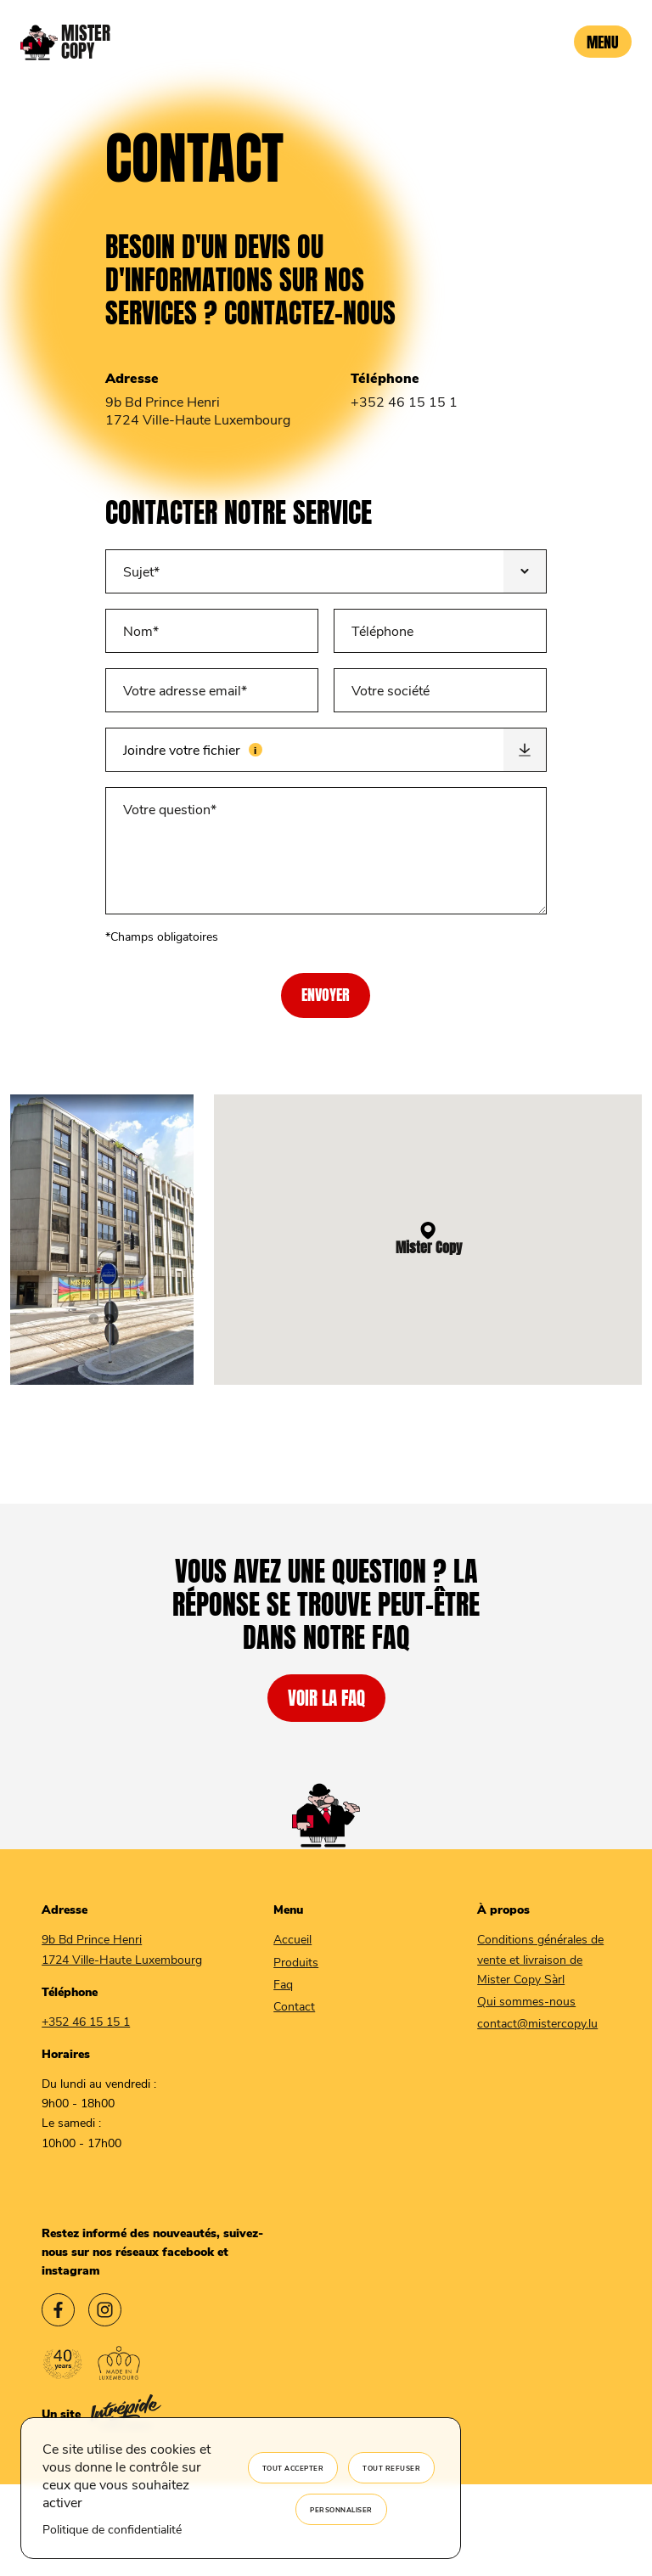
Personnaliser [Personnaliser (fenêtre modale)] (341, 2509)
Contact (294, 2006)
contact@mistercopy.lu (537, 2023)
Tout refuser (391, 2467)
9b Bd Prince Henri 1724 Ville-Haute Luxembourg (197, 410)
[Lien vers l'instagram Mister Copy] (104, 2312)
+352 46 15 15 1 (404, 401)
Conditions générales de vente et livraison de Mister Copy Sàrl (540, 1958)
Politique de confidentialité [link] (112, 2529)
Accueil (292, 1939)
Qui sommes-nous (526, 2001)
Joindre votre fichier (244, 743)
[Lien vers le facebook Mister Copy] (58, 2312)
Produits (295, 1962)
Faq (283, 1984)
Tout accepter (293, 2467)
